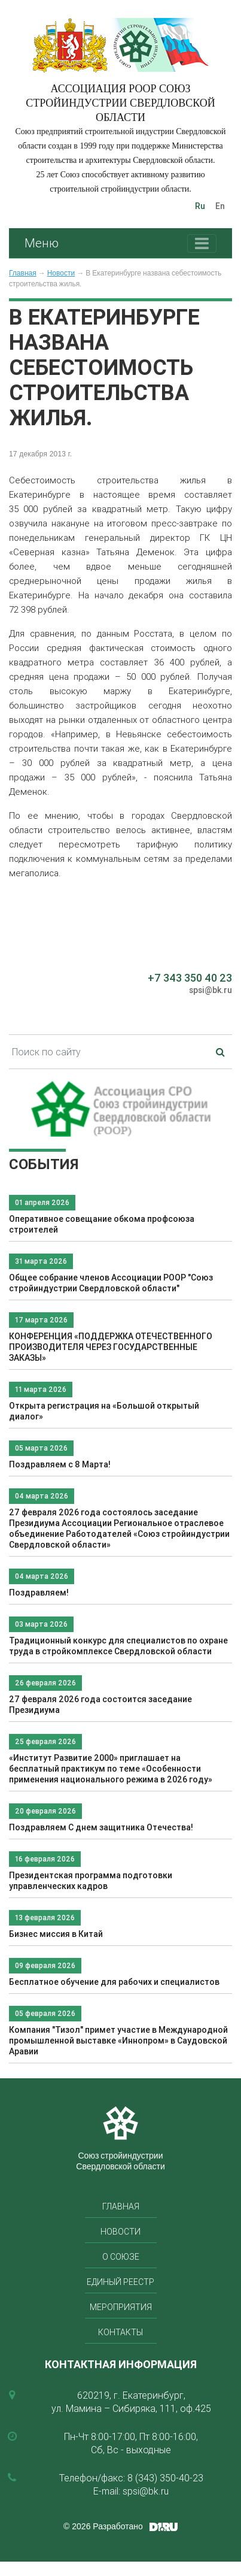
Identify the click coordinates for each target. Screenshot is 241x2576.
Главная (22, 273)
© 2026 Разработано (103, 2526)
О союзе (120, 2256)
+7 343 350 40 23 (190, 978)
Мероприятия (121, 2307)
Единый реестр (120, 2282)
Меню (42, 242)
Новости (61, 273)
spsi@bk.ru (210, 990)
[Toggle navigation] (201, 243)
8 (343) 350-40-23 (165, 2478)
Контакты (120, 2332)
